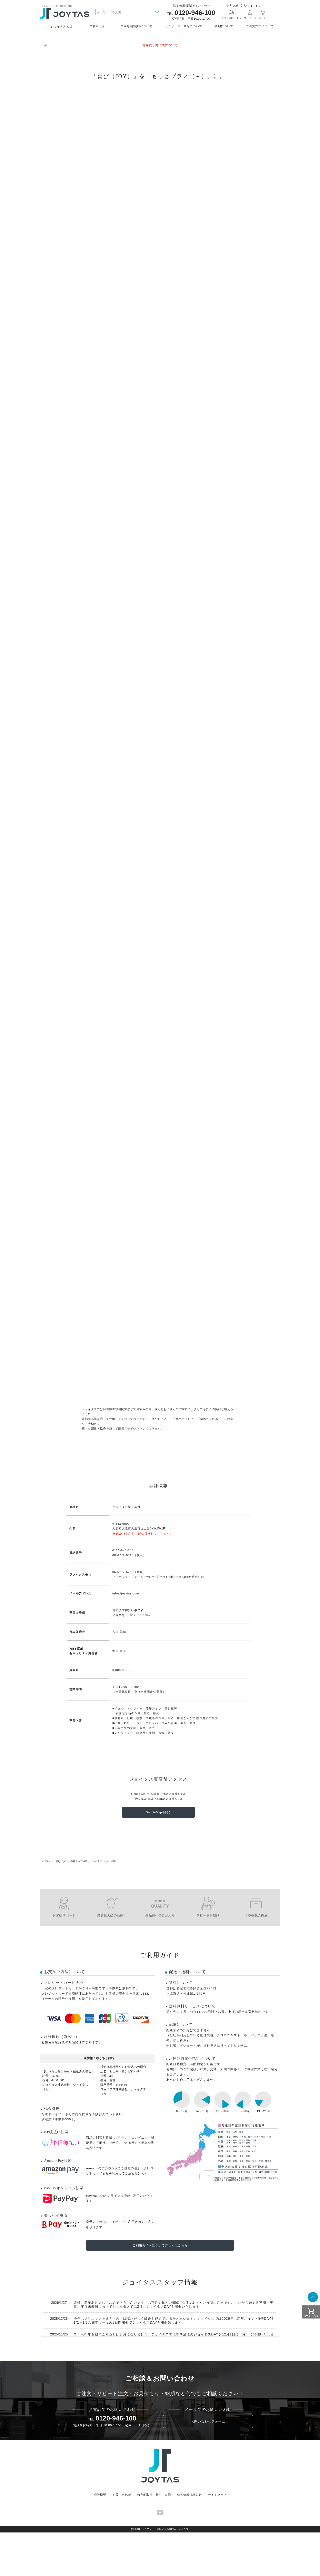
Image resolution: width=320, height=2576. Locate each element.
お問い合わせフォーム (208, 2446)
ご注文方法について (260, 26)
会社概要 (100, 2520)
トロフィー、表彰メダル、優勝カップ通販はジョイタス (71, 1885)
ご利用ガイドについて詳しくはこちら (160, 2269)
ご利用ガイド (99, 26)
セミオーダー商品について (183, 26)
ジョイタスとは (61, 26)
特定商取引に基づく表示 (154, 2520)
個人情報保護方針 (189, 2520)
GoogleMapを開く (158, 1836)
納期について (224, 26)
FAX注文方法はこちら (244, 6)
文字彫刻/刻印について (136, 26)
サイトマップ (217, 2520)
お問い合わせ (121, 2520)
